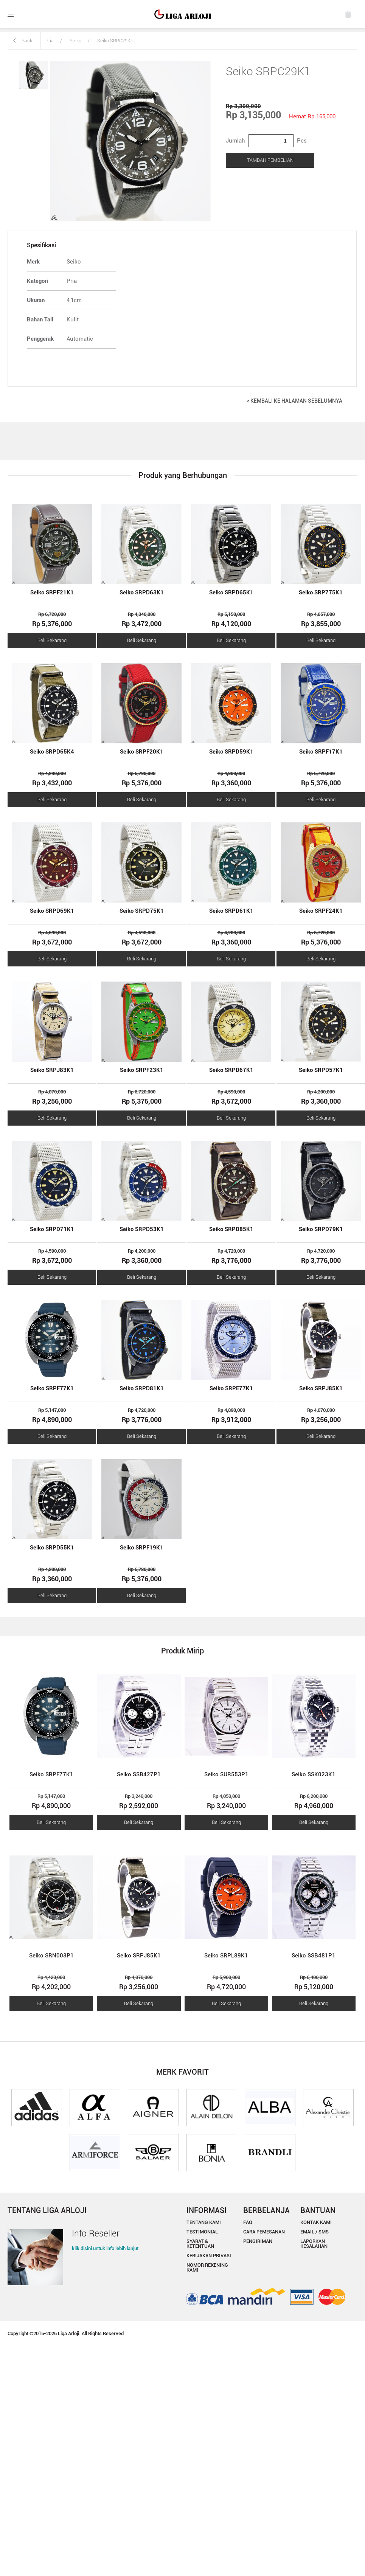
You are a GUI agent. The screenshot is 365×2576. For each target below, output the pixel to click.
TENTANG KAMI (203, 2222)
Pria (49, 40)
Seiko (75, 40)
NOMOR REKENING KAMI (207, 2267)
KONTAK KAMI (316, 2222)
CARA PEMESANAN (264, 2232)
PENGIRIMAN (257, 2241)
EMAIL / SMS (314, 2232)
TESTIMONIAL (202, 2232)
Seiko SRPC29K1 (115, 40)
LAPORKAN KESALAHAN (314, 2243)
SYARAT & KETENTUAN (200, 2243)
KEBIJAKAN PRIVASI (208, 2255)
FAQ (247, 2222)
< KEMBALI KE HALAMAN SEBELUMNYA (294, 401)
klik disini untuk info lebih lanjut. (106, 2248)
